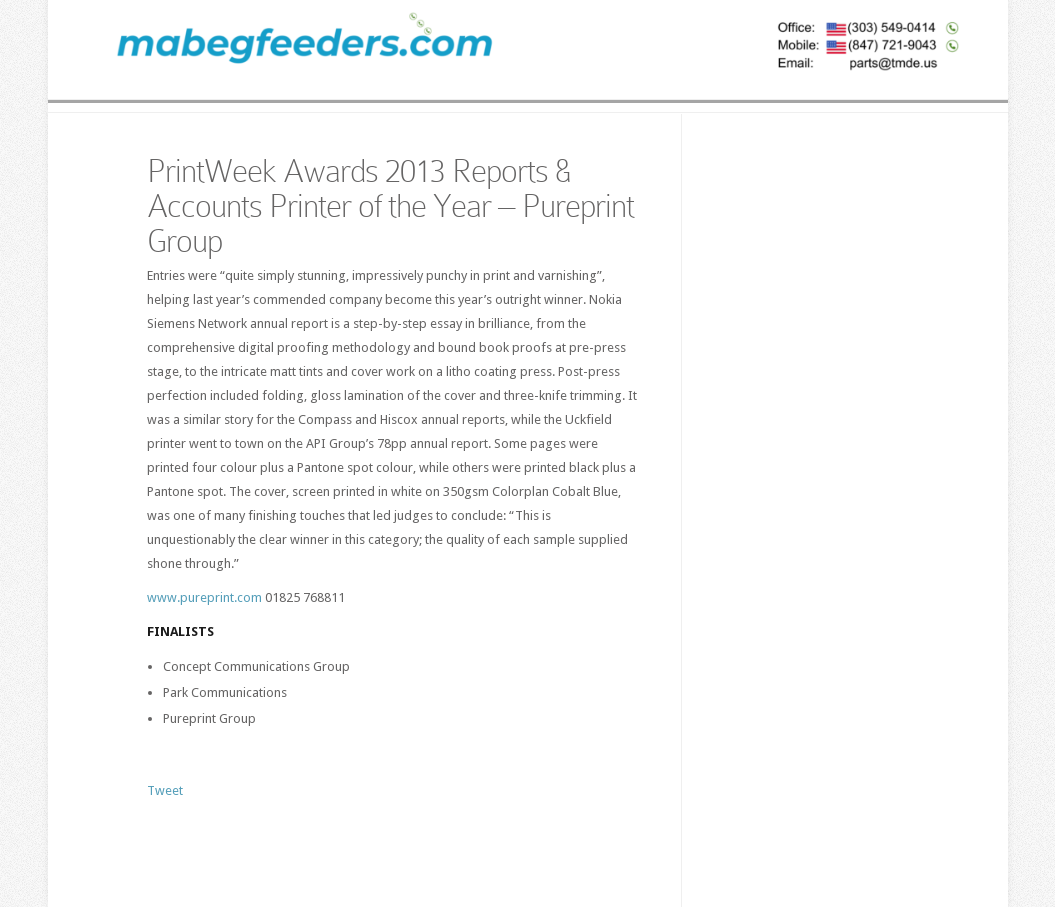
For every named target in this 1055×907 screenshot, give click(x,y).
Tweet (165, 790)
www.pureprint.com (204, 597)
